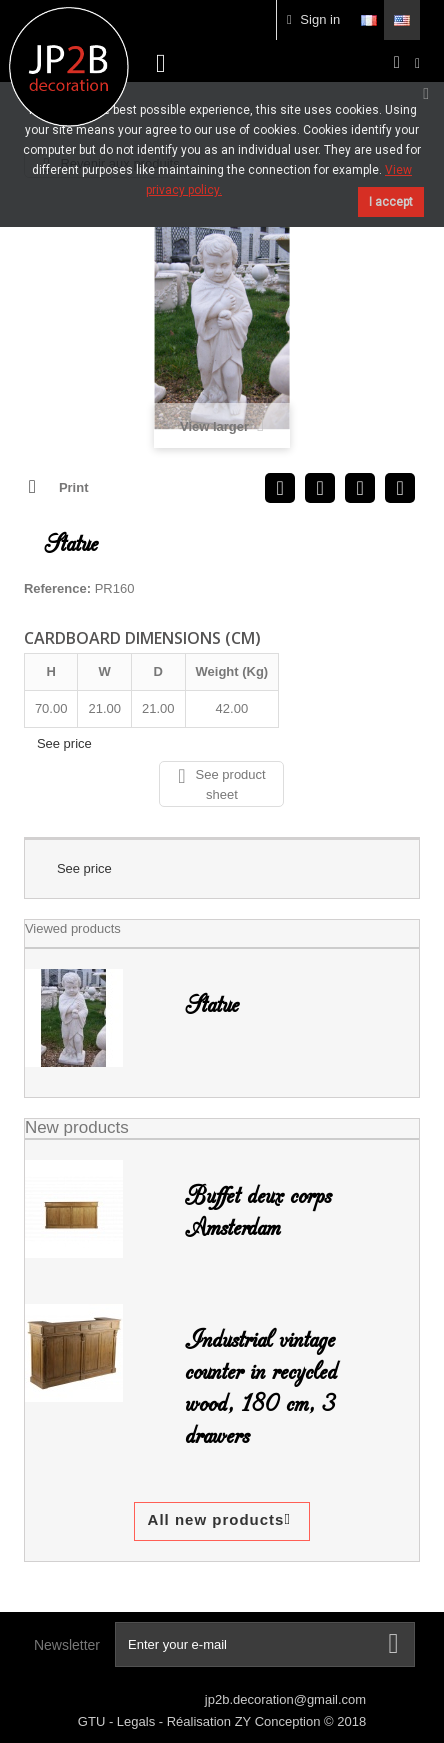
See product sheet (221, 784)
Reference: (57, 588)
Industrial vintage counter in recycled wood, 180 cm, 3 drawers (261, 1388)
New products (77, 1127)
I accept (391, 202)
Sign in (313, 19)
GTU (93, 1721)
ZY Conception (279, 1721)
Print (74, 487)
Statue (212, 1005)
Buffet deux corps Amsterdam (258, 1212)
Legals (138, 1721)
